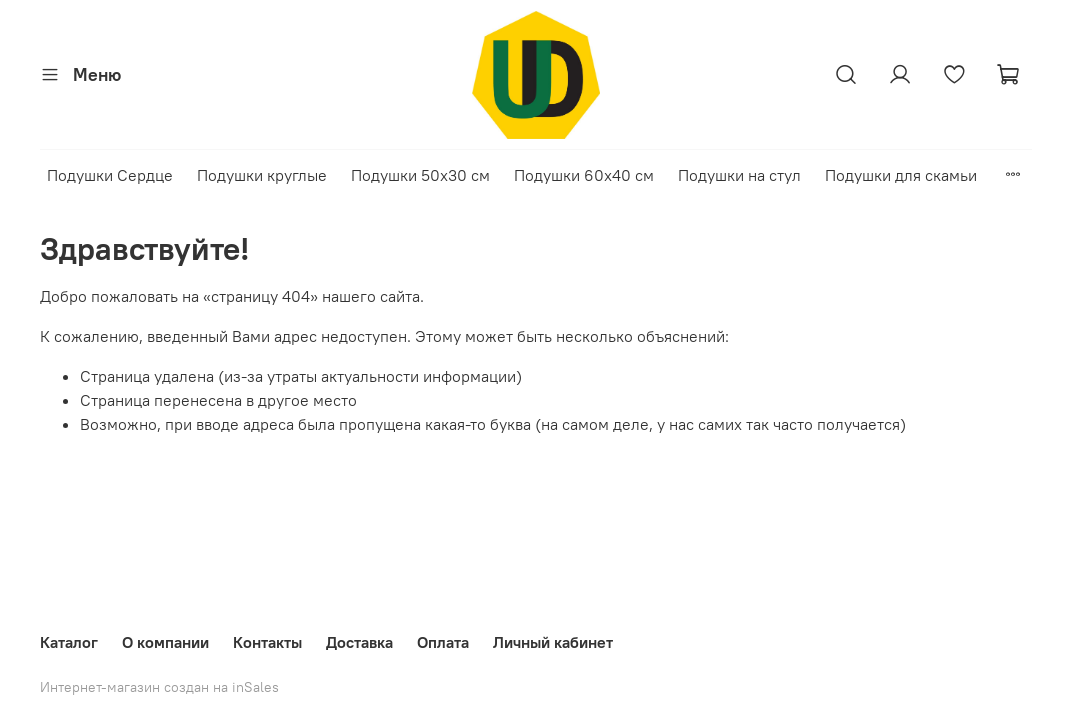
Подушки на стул (739, 175)
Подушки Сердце (110, 175)
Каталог (69, 642)
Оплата (443, 642)
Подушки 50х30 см (420, 175)
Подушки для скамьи (901, 175)
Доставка (359, 642)
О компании (165, 642)
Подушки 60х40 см (584, 175)
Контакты (267, 642)
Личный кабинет (553, 642)
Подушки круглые (262, 175)
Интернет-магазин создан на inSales (159, 687)
